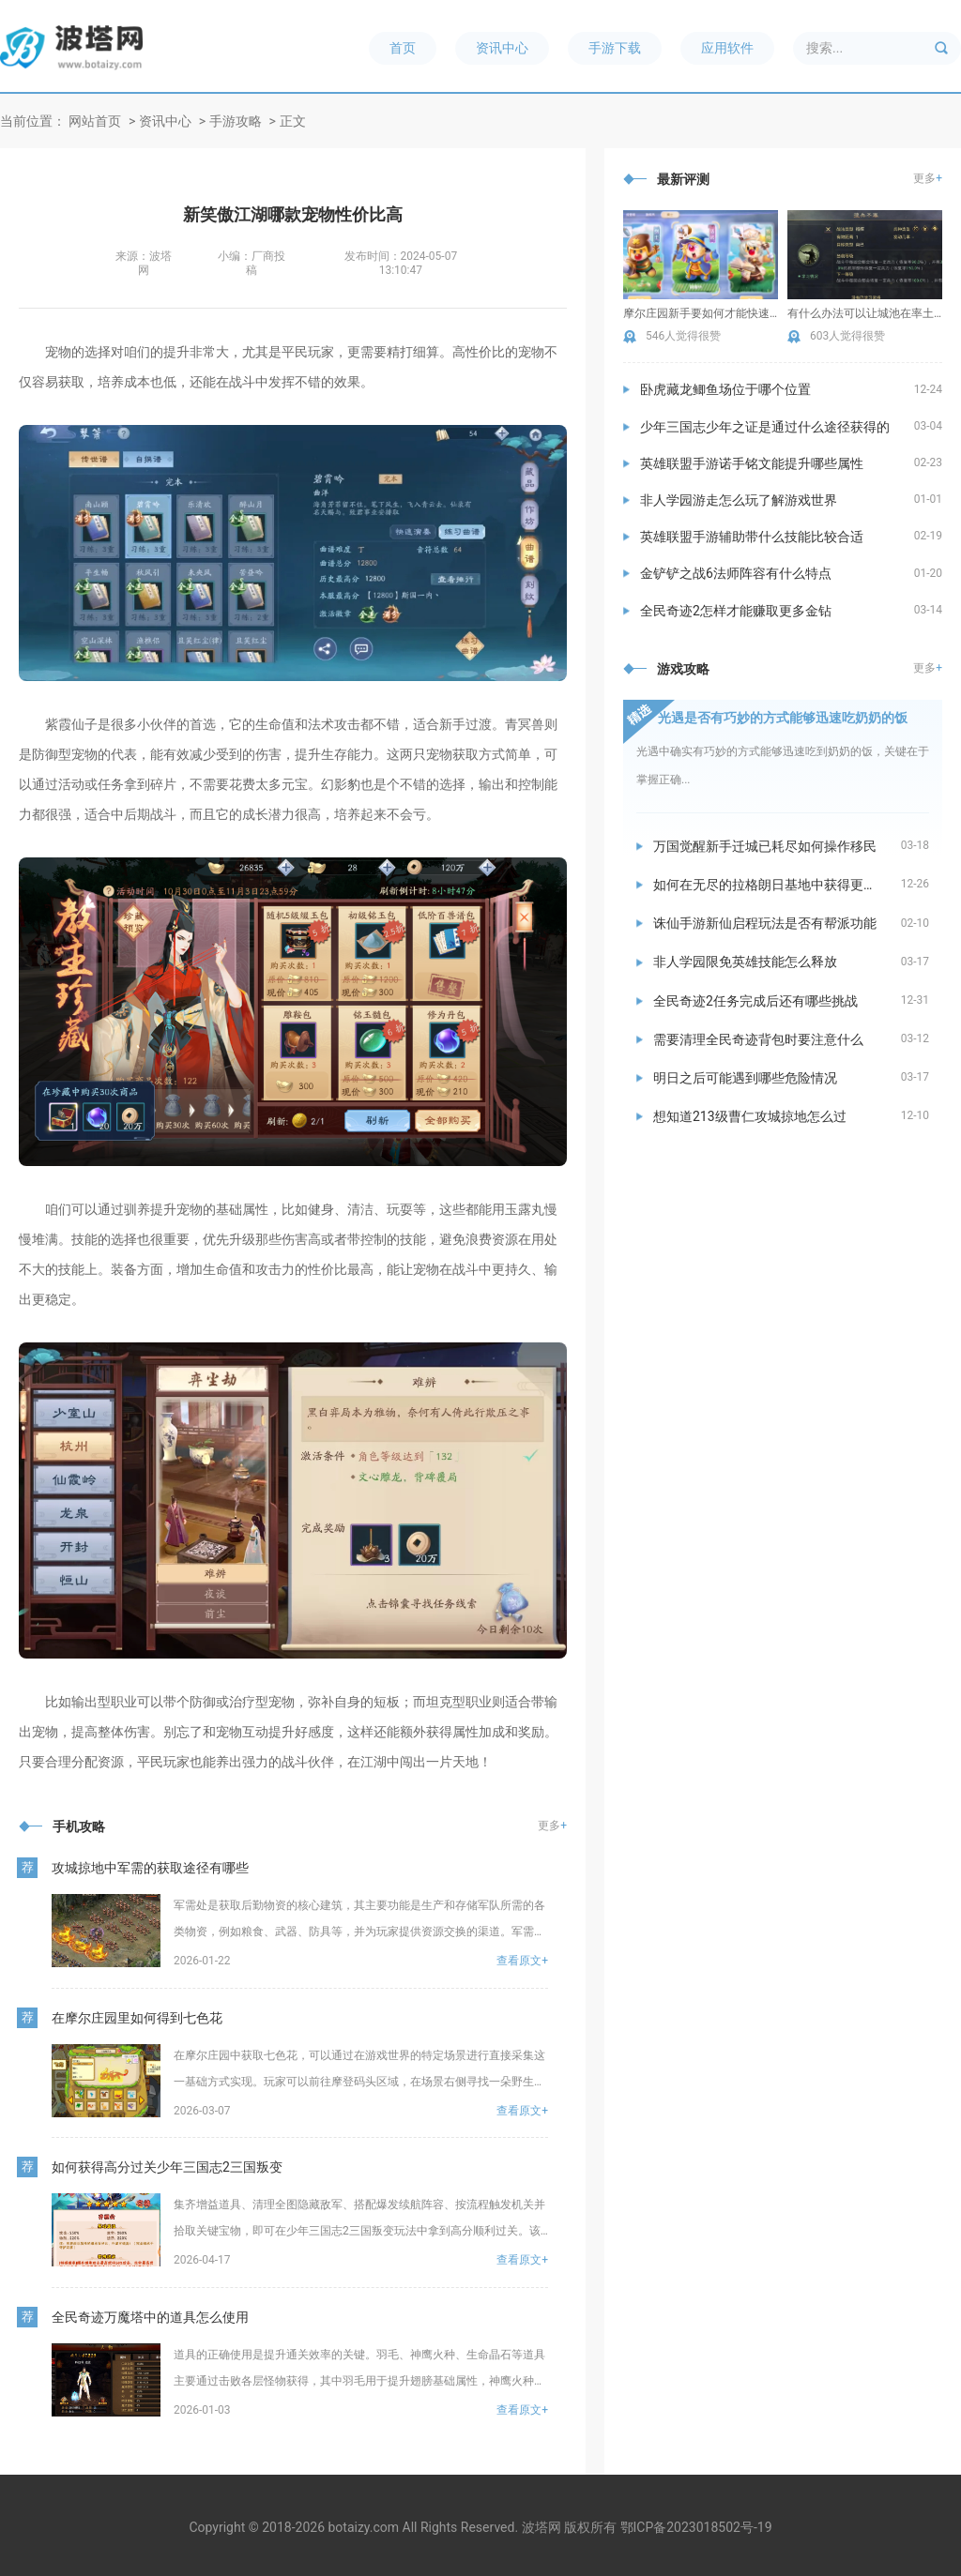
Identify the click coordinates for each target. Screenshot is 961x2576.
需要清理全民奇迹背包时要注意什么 (758, 1039)
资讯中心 (502, 47)
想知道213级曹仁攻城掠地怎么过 (750, 1116)
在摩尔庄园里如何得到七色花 (137, 2017)
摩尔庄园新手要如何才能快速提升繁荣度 (700, 313)
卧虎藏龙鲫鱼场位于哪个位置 (725, 389)
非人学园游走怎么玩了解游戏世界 (738, 500)
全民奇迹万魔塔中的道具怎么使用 (150, 2317)
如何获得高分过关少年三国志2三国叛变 (167, 2166)
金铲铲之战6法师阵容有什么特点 (735, 573)
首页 (402, 47)
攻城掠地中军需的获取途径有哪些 (150, 1867)
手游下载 (614, 47)
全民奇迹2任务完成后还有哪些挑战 (755, 1000)
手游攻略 (235, 121)
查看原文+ (522, 1960)
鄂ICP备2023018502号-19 (696, 2527)
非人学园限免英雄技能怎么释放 (745, 961)
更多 (552, 1825)
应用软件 (727, 47)
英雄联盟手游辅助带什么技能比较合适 (751, 536)
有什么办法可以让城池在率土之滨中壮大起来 (864, 313)
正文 (293, 121)
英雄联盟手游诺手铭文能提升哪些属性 (751, 463)
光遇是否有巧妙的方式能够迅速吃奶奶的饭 (783, 717)
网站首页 (95, 121)
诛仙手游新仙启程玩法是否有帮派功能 (765, 923)
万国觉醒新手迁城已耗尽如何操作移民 (765, 846)
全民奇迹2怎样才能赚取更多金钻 (735, 610)
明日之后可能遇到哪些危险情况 (745, 1077)
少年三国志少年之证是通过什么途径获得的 (765, 426)
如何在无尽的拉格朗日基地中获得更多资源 (777, 884)
